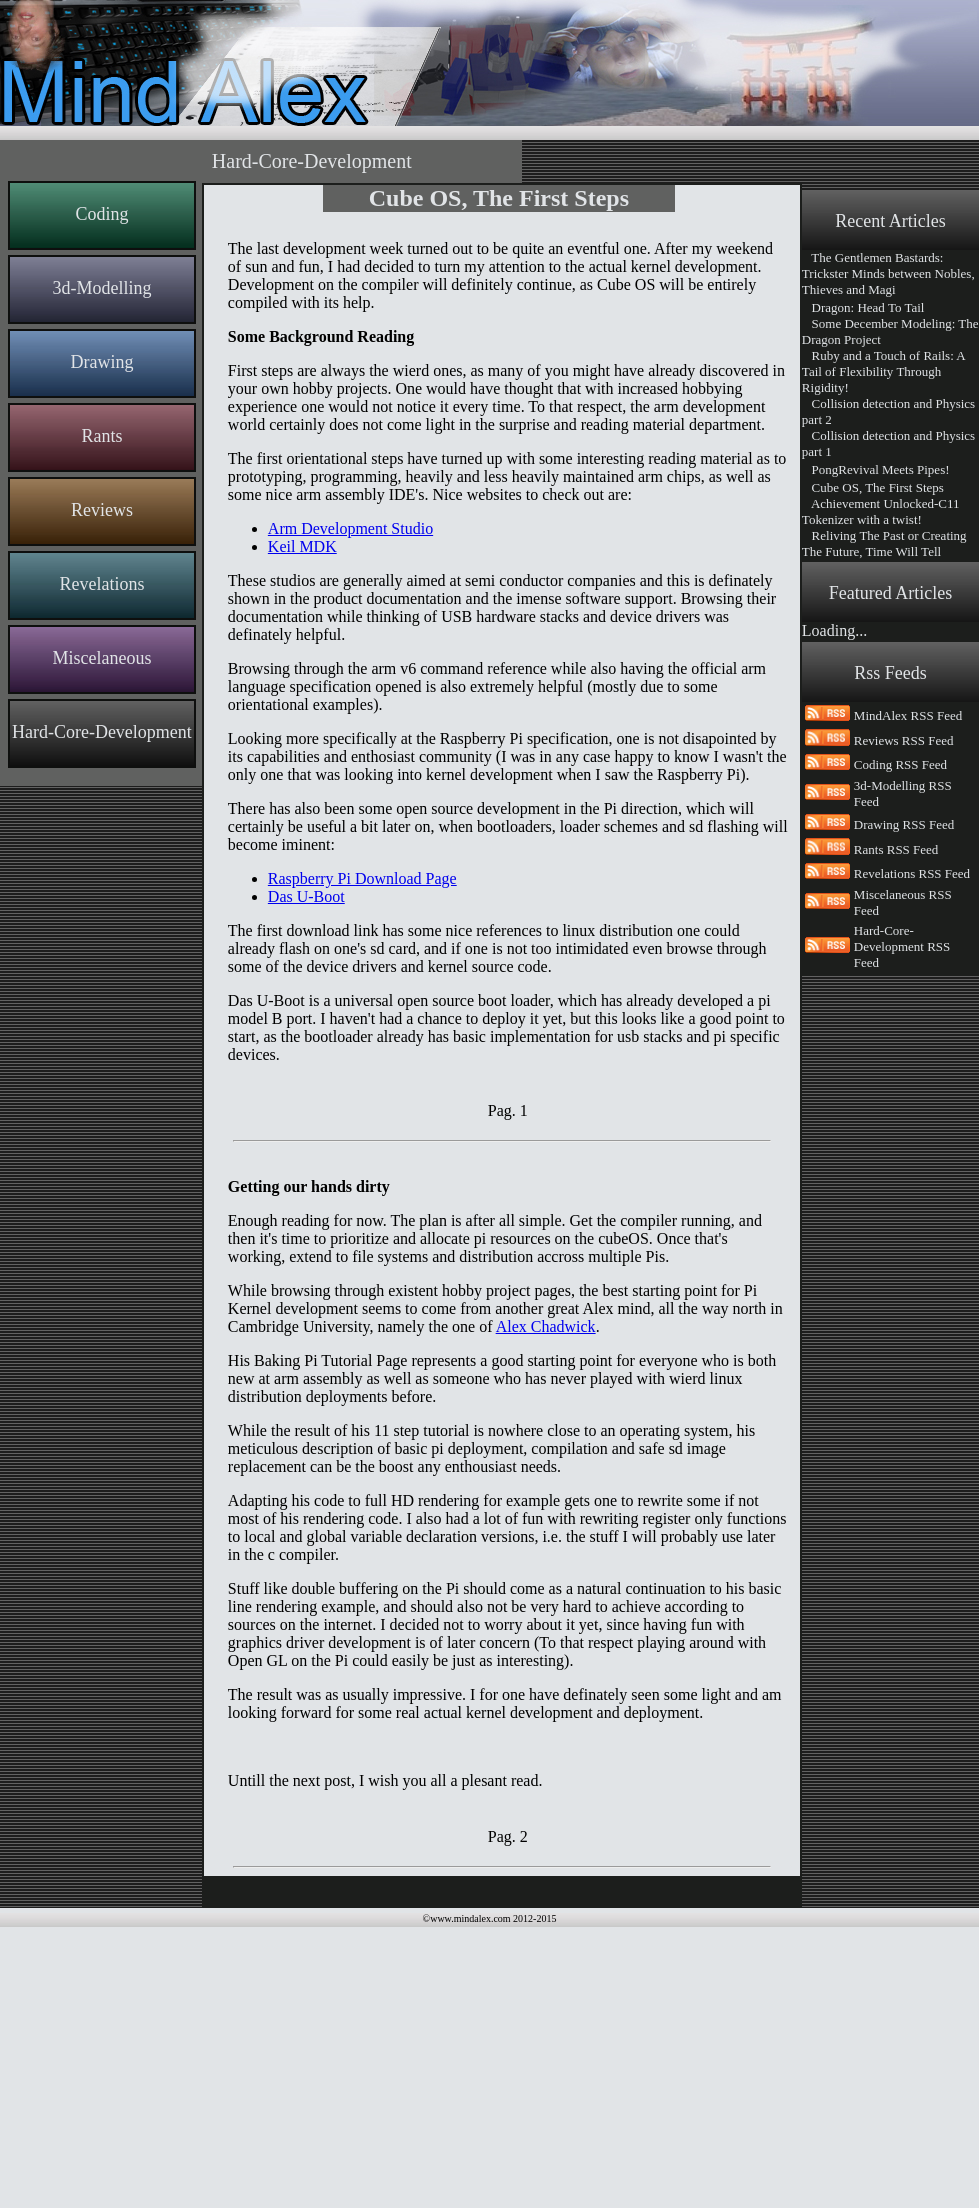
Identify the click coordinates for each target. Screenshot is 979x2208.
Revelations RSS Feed (912, 1137)
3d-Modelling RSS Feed (903, 1057)
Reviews (102, 510)
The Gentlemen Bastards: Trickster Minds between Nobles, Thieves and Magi (888, 273)
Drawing (101, 362)
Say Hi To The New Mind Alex (888, 791)
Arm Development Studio (350, 528)
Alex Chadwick (546, 1326)
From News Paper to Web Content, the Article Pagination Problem (882, 677)
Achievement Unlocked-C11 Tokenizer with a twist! (881, 511)
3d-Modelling (101, 288)
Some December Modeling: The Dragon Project (890, 331)
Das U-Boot (306, 896)
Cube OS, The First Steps (873, 487)
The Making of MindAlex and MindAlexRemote (885, 717)
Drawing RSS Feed (904, 1088)
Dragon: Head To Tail (863, 307)
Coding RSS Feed (900, 1028)
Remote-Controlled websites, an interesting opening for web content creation (890, 757)
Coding (101, 214)
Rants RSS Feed (896, 1113)
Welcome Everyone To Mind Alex (881, 863)
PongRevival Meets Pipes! (876, 469)
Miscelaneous (101, 658)
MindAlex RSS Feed (908, 979)
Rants (101, 436)
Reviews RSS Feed (904, 1004)
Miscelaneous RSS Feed (903, 1166)
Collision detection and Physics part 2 (888, 411)
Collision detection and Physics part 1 (888, 443)
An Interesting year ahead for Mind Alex (882, 637)
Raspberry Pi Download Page (362, 878)
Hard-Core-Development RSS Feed (902, 1210)
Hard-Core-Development (102, 732)
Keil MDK (302, 546)
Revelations (101, 584)
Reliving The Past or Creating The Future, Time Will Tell (884, 543)
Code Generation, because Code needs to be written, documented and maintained (890, 823)
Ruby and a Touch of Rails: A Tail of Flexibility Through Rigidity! (883, 371)
